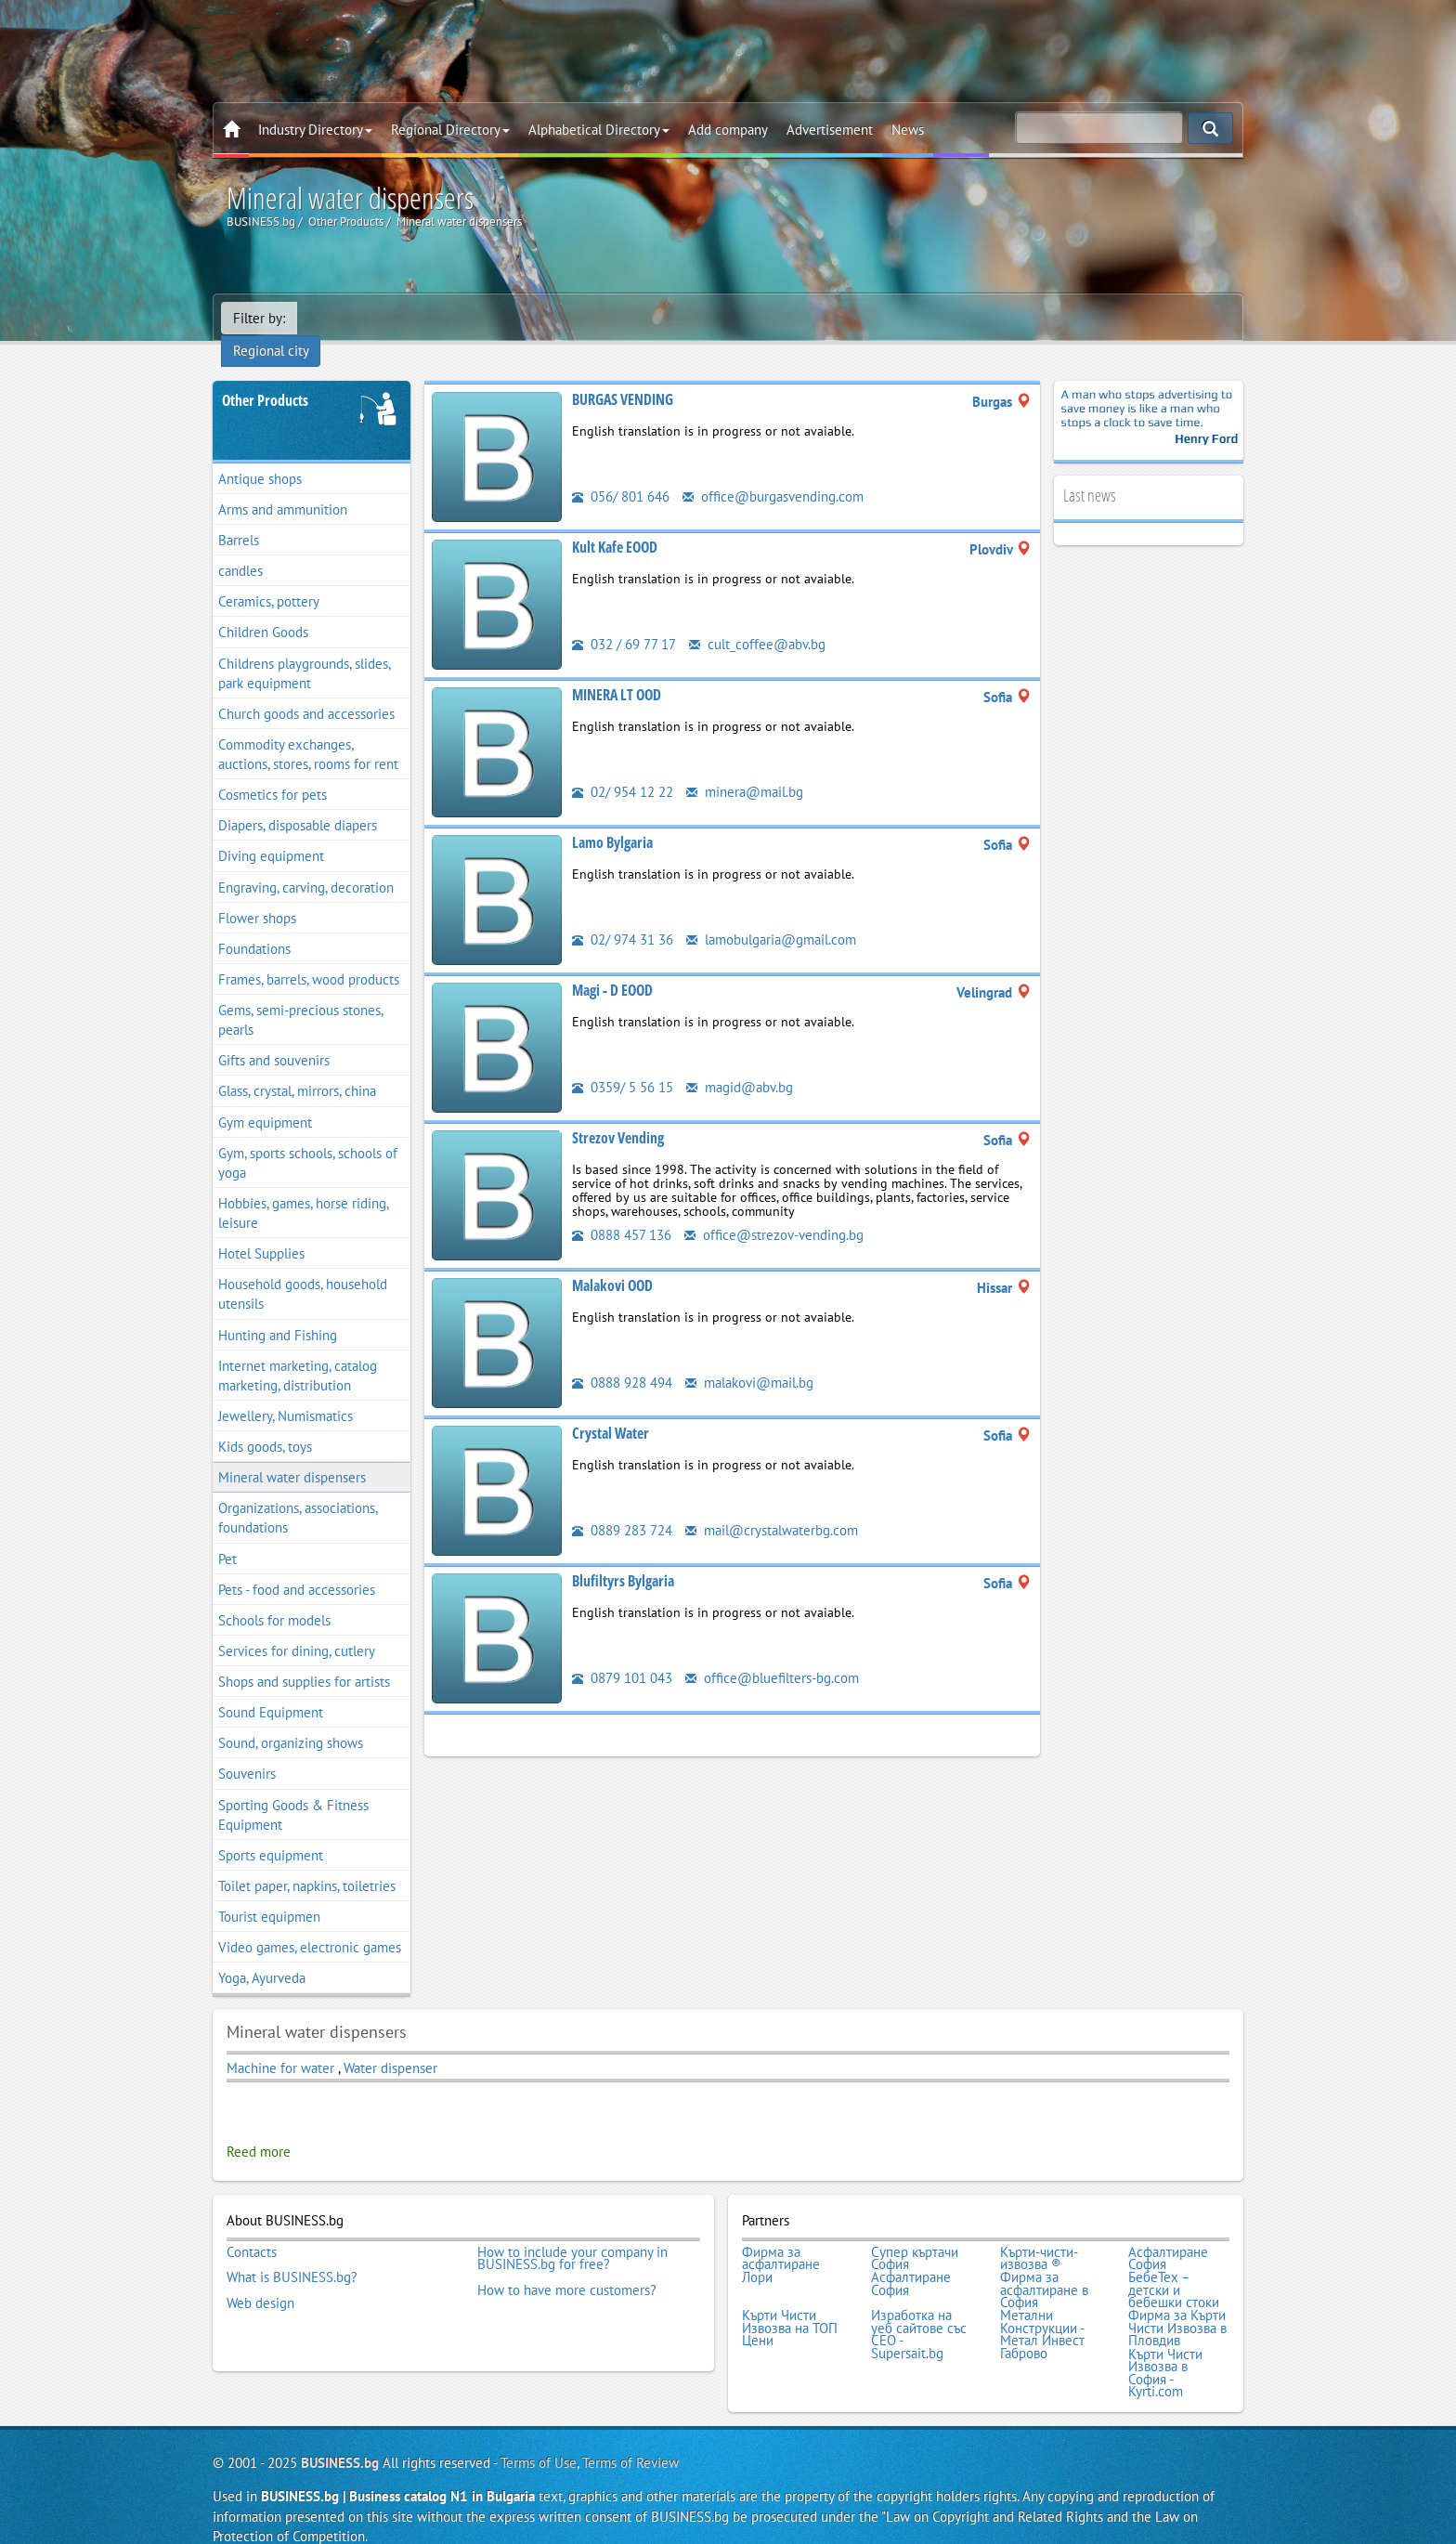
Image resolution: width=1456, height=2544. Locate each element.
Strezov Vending (618, 1114)
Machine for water (280, 2045)
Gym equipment (265, 1099)
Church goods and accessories (306, 690)
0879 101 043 (622, 1654)
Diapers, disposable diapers (297, 803)
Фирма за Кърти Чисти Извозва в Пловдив (1177, 2304)
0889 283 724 (622, 1507)
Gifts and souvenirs (274, 1038)
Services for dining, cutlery (296, 1628)
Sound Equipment (270, 1689)
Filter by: (259, 318)
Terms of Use (538, 2437)
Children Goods (263, 610)
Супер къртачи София (914, 2234)
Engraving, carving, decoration (306, 864)
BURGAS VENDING (622, 376)
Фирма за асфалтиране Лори (781, 2241)
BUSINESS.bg (340, 2437)
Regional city (347, 318)
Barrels (238, 517)
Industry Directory (315, 129)
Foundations (254, 925)
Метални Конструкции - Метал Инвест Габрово (1042, 2310)
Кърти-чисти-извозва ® (1039, 2234)
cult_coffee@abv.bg (757, 621)
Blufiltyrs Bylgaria (623, 1557)
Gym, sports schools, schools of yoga (307, 1139)
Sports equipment (270, 1832)
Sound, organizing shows (290, 1720)
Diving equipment (271, 833)
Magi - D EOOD (612, 967)
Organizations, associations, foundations (298, 1495)
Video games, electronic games (309, 1924)
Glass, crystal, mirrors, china (297, 1068)
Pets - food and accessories (296, 1566)
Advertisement (829, 129)
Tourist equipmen (269, 1893)
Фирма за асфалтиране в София (1044, 2266)
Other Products (265, 377)
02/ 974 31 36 (622, 916)
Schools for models (274, 1597)
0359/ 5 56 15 (622, 1064)
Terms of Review (630, 2437)
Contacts (252, 2228)
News (907, 129)
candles (240, 547)
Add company (728, 129)
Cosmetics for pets (272, 771)
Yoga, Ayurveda (262, 1955)
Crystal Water (610, 1410)
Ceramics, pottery (268, 579)
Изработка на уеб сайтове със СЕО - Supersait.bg (919, 2310)
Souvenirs (247, 1751)
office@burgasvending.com (773, 473)
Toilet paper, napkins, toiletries (307, 1863)
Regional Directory (450, 129)
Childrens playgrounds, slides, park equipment (304, 650)
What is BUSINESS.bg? (292, 2253)
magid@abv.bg (739, 1064)
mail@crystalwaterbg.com (771, 1507)
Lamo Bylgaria (612, 819)
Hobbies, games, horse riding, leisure (303, 1189)
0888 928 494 (622, 1359)
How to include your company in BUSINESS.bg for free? (572, 2234)
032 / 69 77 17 (624, 621)
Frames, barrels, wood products (308, 956)
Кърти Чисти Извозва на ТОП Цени (790, 2304)
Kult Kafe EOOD (614, 524)
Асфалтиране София (1168, 2234)
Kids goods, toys (265, 1423)
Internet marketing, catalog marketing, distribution (297, 1352)
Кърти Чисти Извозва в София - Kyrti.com (1165, 2347)
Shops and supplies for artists (304, 1658)
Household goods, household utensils (302, 1271)
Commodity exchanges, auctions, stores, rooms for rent (308, 731)
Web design (260, 2278)
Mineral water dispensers (292, 1454)
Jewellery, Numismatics (285, 1393)
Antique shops (260, 455)
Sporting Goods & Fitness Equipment (293, 1791)
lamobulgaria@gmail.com (771, 916)
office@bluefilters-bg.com (772, 1654)
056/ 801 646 (621, 473)
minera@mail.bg (744, 768)
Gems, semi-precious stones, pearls (301, 996)
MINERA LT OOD (616, 671)
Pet (227, 1536)
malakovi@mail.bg (749, 1359)
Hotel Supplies (261, 1230)
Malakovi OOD (612, 1262)
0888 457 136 (621, 1211)
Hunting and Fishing (277, 1312)
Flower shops (257, 895)
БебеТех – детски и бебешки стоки (1173, 2266)
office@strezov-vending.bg (774, 1211)
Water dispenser (390, 2045)
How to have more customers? (566, 2266)
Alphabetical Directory (599, 129)
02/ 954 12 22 (622, 768)
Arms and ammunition (282, 486)
